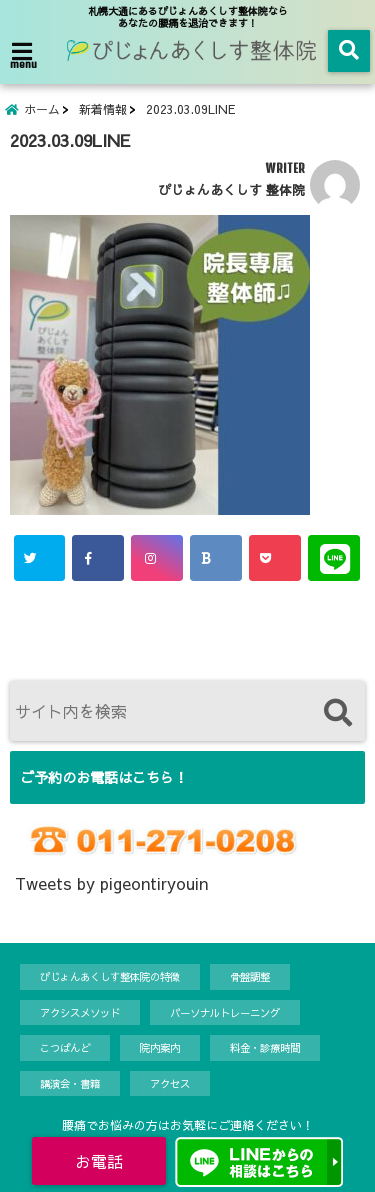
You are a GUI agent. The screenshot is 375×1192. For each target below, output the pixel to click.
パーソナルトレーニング (225, 1012)
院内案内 (160, 1047)
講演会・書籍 (70, 1083)
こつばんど (65, 1047)
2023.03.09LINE (190, 109)
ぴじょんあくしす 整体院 (231, 189)
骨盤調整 (250, 976)
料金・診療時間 (265, 1047)
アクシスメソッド (80, 1012)
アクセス (170, 1083)
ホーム (42, 109)
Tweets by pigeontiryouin (111, 883)
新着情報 (103, 109)
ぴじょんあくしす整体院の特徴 (110, 976)
